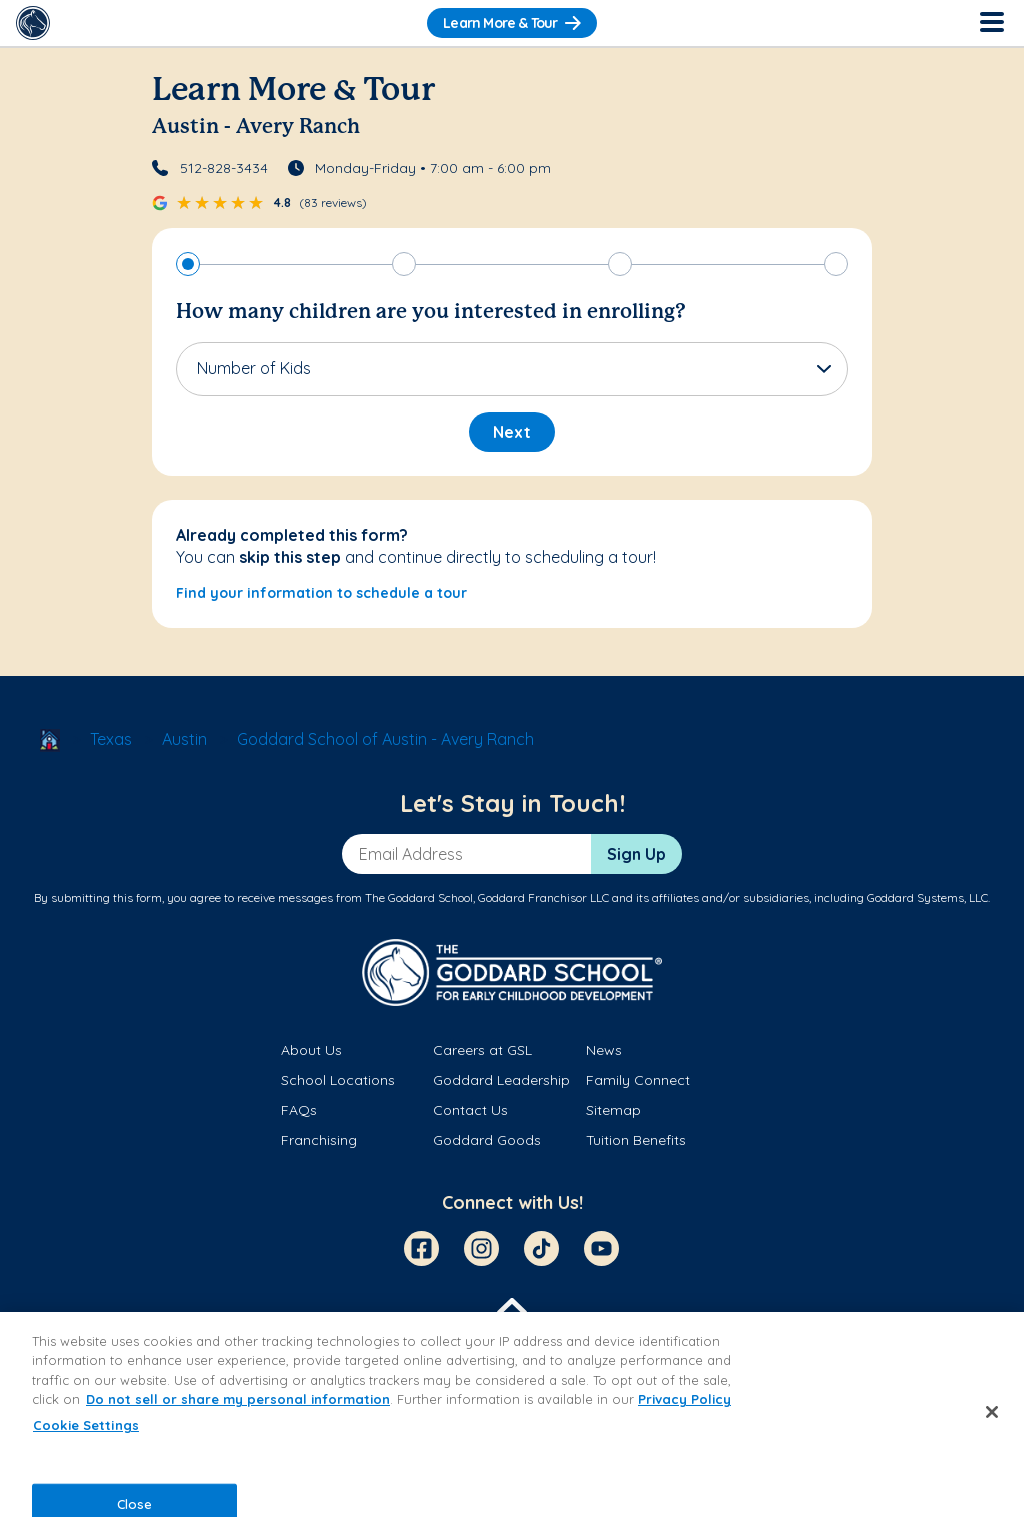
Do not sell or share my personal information (238, 1399)
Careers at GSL (482, 1050)
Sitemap (613, 1110)
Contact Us (470, 1110)
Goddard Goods (487, 1140)
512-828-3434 (224, 168)
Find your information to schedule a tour (321, 593)
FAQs (299, 1110)
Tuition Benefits (636, 1140)
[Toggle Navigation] (991, 23)
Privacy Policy (684, 1399)
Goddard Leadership (501, 1080)
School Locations (338, 1080)
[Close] (992, 1412)
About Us (311, 1050)
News (604, 1050)
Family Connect (638, 1080)
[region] (512, 1414)
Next (512, 432)
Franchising (319, 1140)
